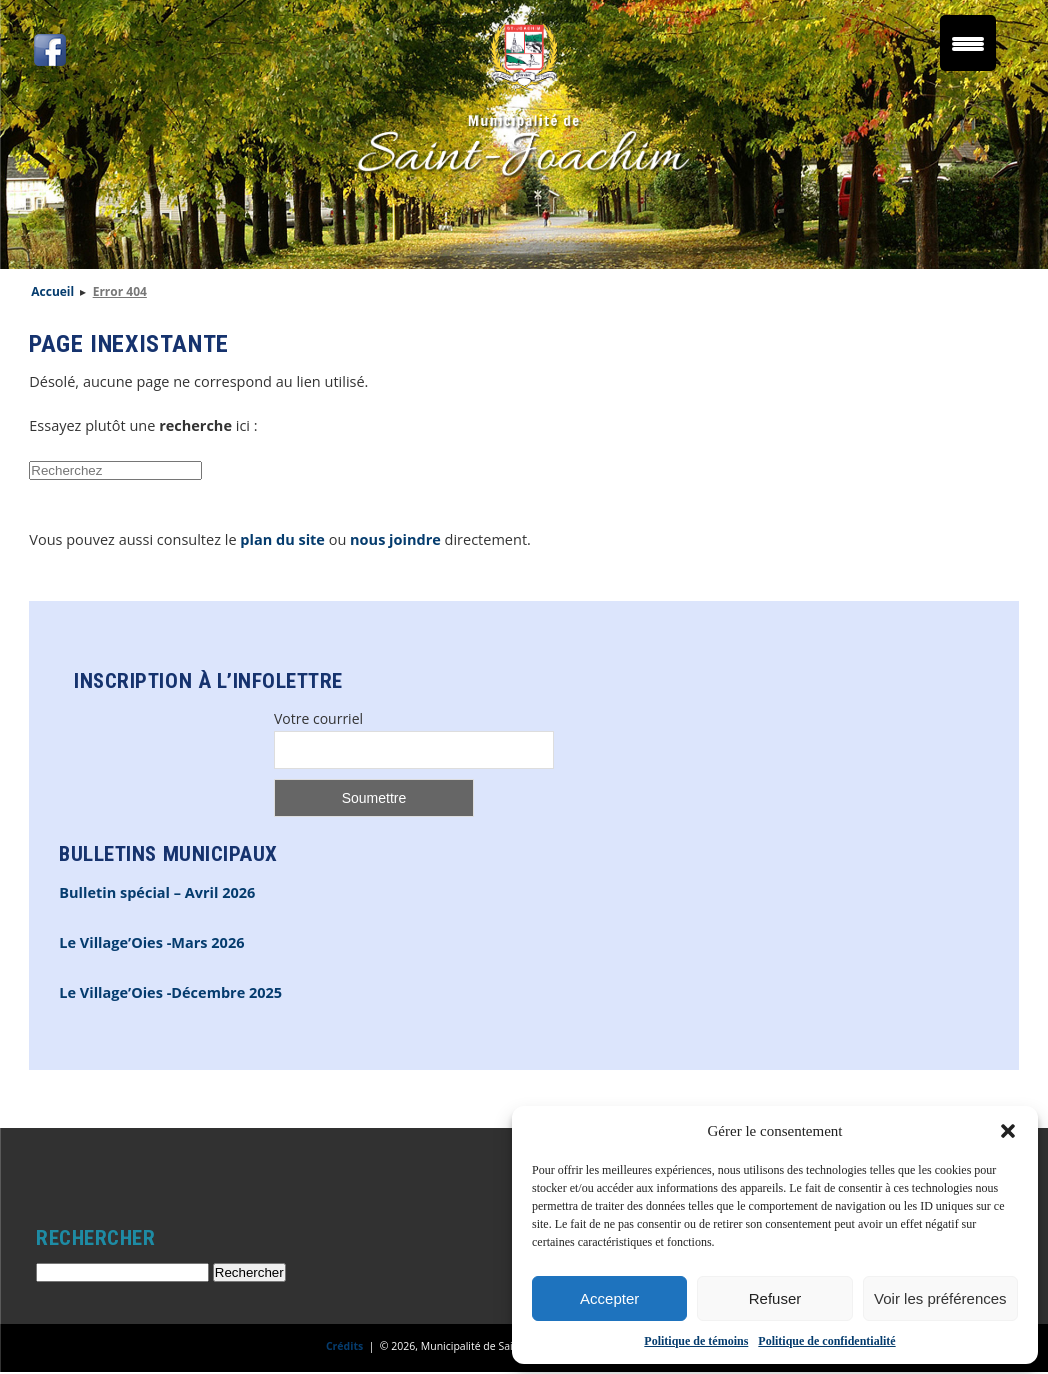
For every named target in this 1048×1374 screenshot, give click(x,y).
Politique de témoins (696, 1341)
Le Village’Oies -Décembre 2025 (170, 992)
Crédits (344, 1346)
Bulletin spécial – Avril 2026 (157, 892)
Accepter (609, 1298)
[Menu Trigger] (968, 43)
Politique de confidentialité (826, 1341)
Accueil (52, 291)
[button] (1008, 1131)
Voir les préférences (940, 1298)
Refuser (775, 1298)
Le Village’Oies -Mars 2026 (151, 942)
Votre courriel (318, 718)
